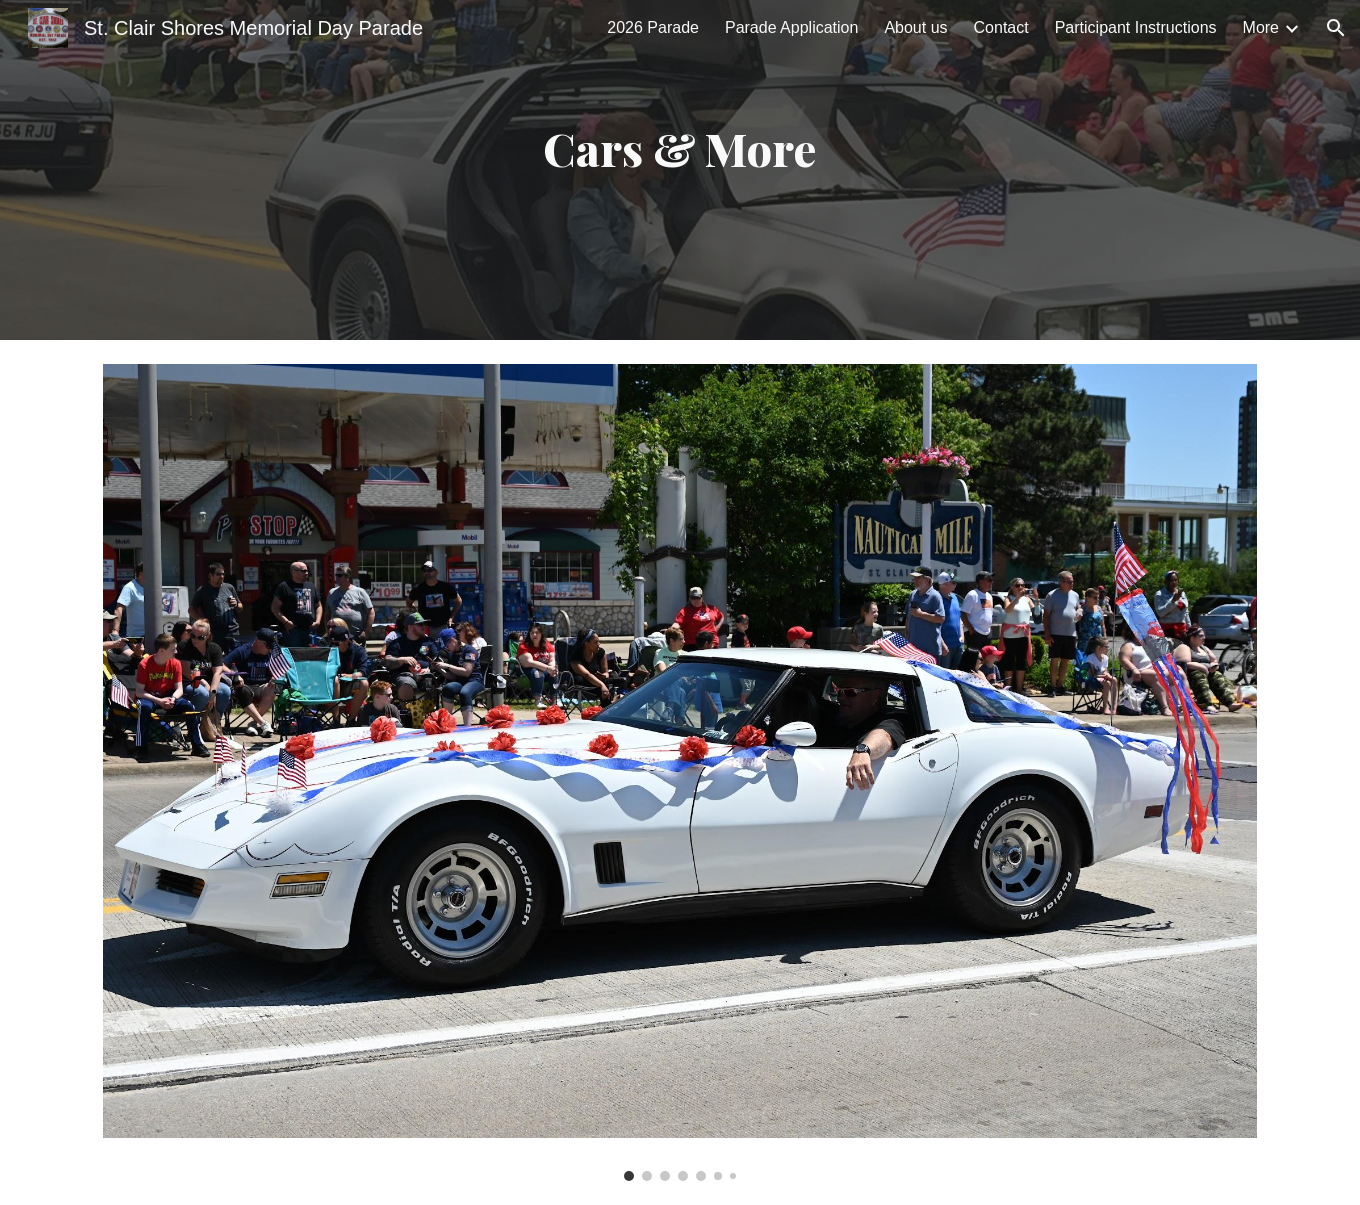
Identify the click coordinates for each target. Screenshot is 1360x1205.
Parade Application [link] (791, 27)
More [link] (1261, 27)
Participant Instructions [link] (1136, 27)
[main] (680, 170)
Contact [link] (1001, 27)
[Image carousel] (680, 772)
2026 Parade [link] (653, 27)
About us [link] (915, 27)
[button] (1336, 28)
